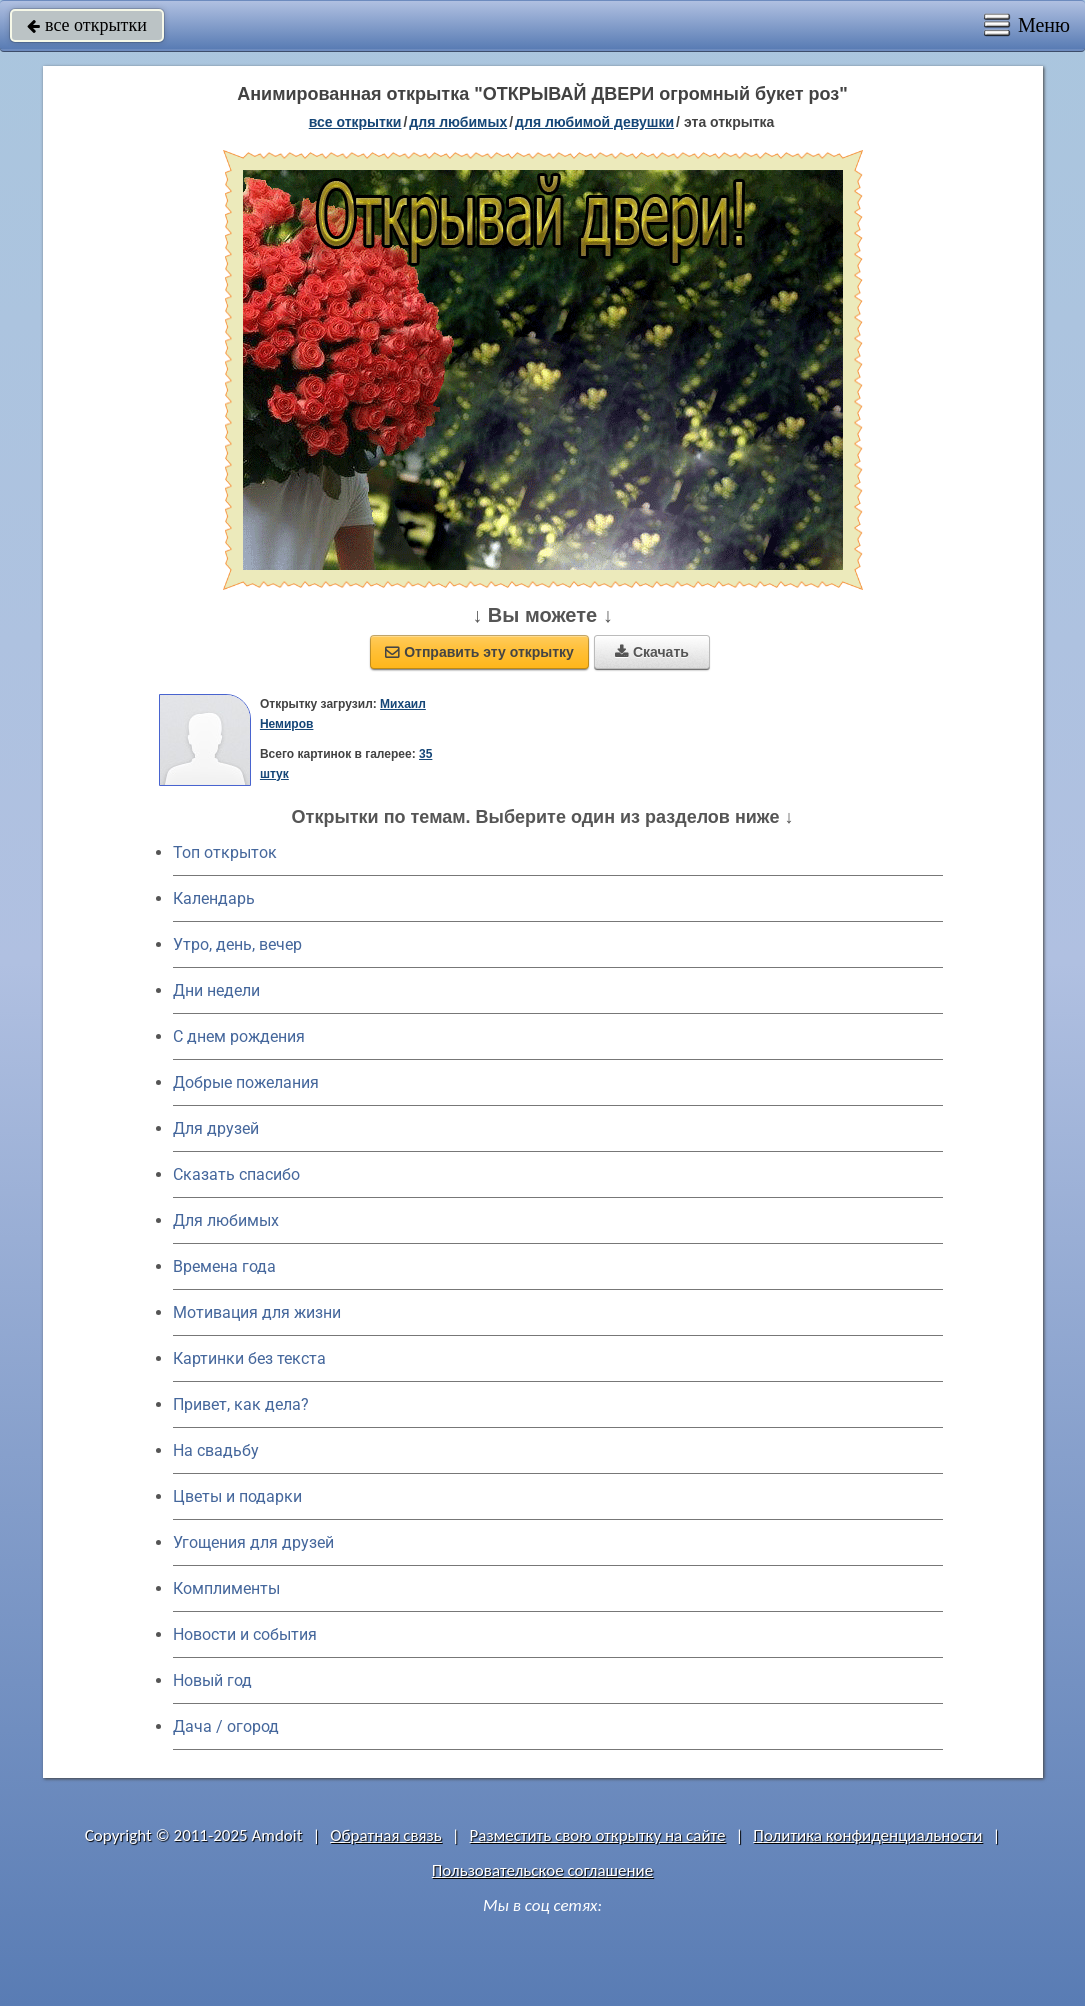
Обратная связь (386, 1835)
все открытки (87, 25)
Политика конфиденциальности (867, 1835)
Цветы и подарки (237, 1496)
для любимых (458, 122)
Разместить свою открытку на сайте (598, 1835)
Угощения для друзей (253, 1542)
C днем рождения (239, 1036)
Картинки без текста (249, 1358)
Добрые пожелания (246, 1082)
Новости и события (245, 1634)
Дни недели (216, 990)
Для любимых (226, 1220)
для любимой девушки (594, 122)
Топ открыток (225, 852)
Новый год (212, 1680)
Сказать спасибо (236, 1174)
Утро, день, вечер (237, 944)
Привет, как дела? (241, 1404)
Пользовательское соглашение (542, 1870)
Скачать (652, 652)
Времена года (224, 1266)
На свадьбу (216, 1450)
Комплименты (226, 1588)
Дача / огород (226, 1726)
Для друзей (216, 1128)
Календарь (214, 898)
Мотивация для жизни (257, 1312)
